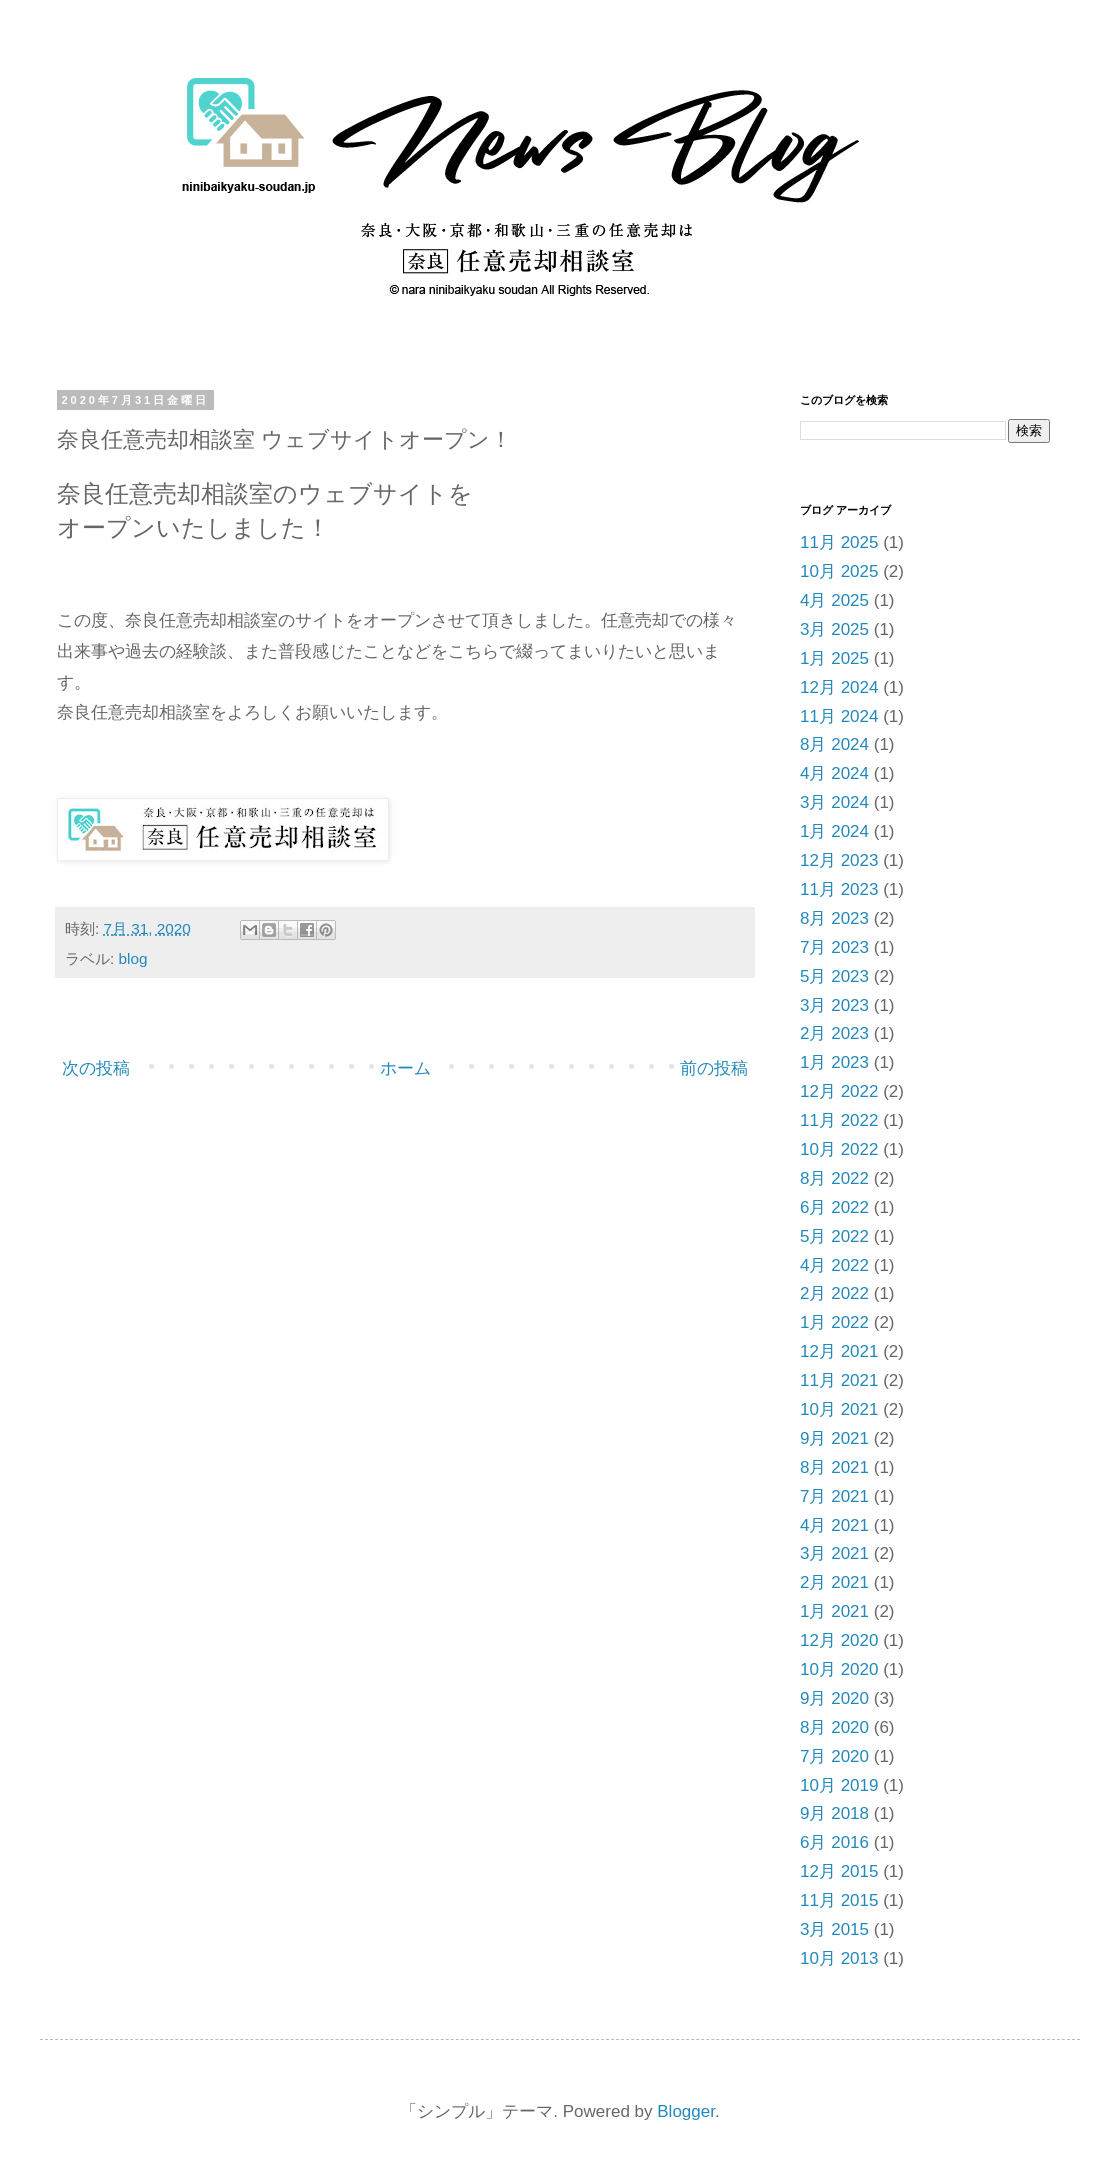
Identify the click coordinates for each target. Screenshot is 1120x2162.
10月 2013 (839, 1958)
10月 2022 (839, 1149)
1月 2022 (834, 1322)
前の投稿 (714, 1068)
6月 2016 (834, 1842)
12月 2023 (839, 860)
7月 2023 (834, 947)
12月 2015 (839, 1871)
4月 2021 (834, 1525)
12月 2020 (839, 1640)
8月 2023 (834, 918)
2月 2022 (834, 1293)
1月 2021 (834, 1611)
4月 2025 (834, 600)
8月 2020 (834, 1727)
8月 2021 (834, 1467)
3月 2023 (834, 1005)
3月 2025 (834, 629)
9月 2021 (834, 1438)
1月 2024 (834, 831)
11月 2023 (839, 889)
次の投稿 (96, 1068)
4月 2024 (834, 773)
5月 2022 (834, 1236)
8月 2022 (834, 1178)
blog (133, 958)
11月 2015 (839, 1900)
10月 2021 (839, 1409)
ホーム (405, 1068)
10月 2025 (839, 571)
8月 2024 (834, 744)
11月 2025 (839, 542)
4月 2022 (834, 1265)
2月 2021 (834, 1582)
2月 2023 (834, 1033)
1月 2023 (834, 1062)
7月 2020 (834, 1756)
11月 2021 (839, 1380)
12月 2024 (839, 687)
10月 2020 (839, 1669)
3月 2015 (834, 1929)
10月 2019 (839, 1785)
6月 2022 (834, 1207)
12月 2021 (839, 1351)
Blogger (686, 2111)
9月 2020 (834, 1698)
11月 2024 (839, 716)
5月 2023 (834, 976)
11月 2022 (839, 1120)
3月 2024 (834, 802)
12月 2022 (839, 1091)
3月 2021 (834, 1553)
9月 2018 (834, 1813)
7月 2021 (834, 1496)
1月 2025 (834, 658)
